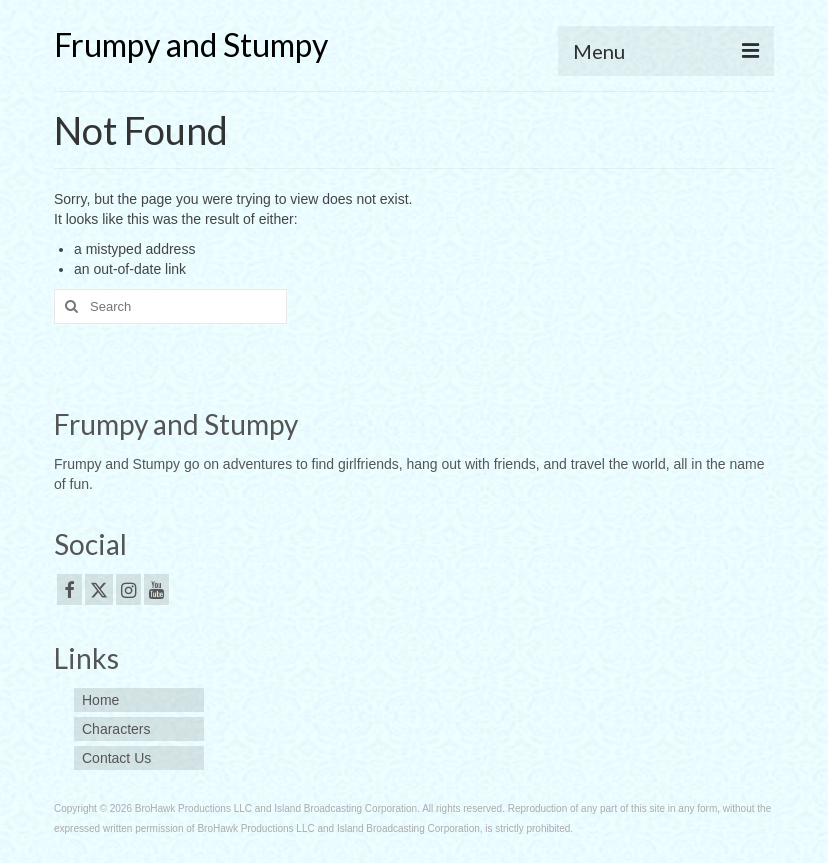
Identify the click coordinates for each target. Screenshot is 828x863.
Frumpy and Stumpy (191, 44)
